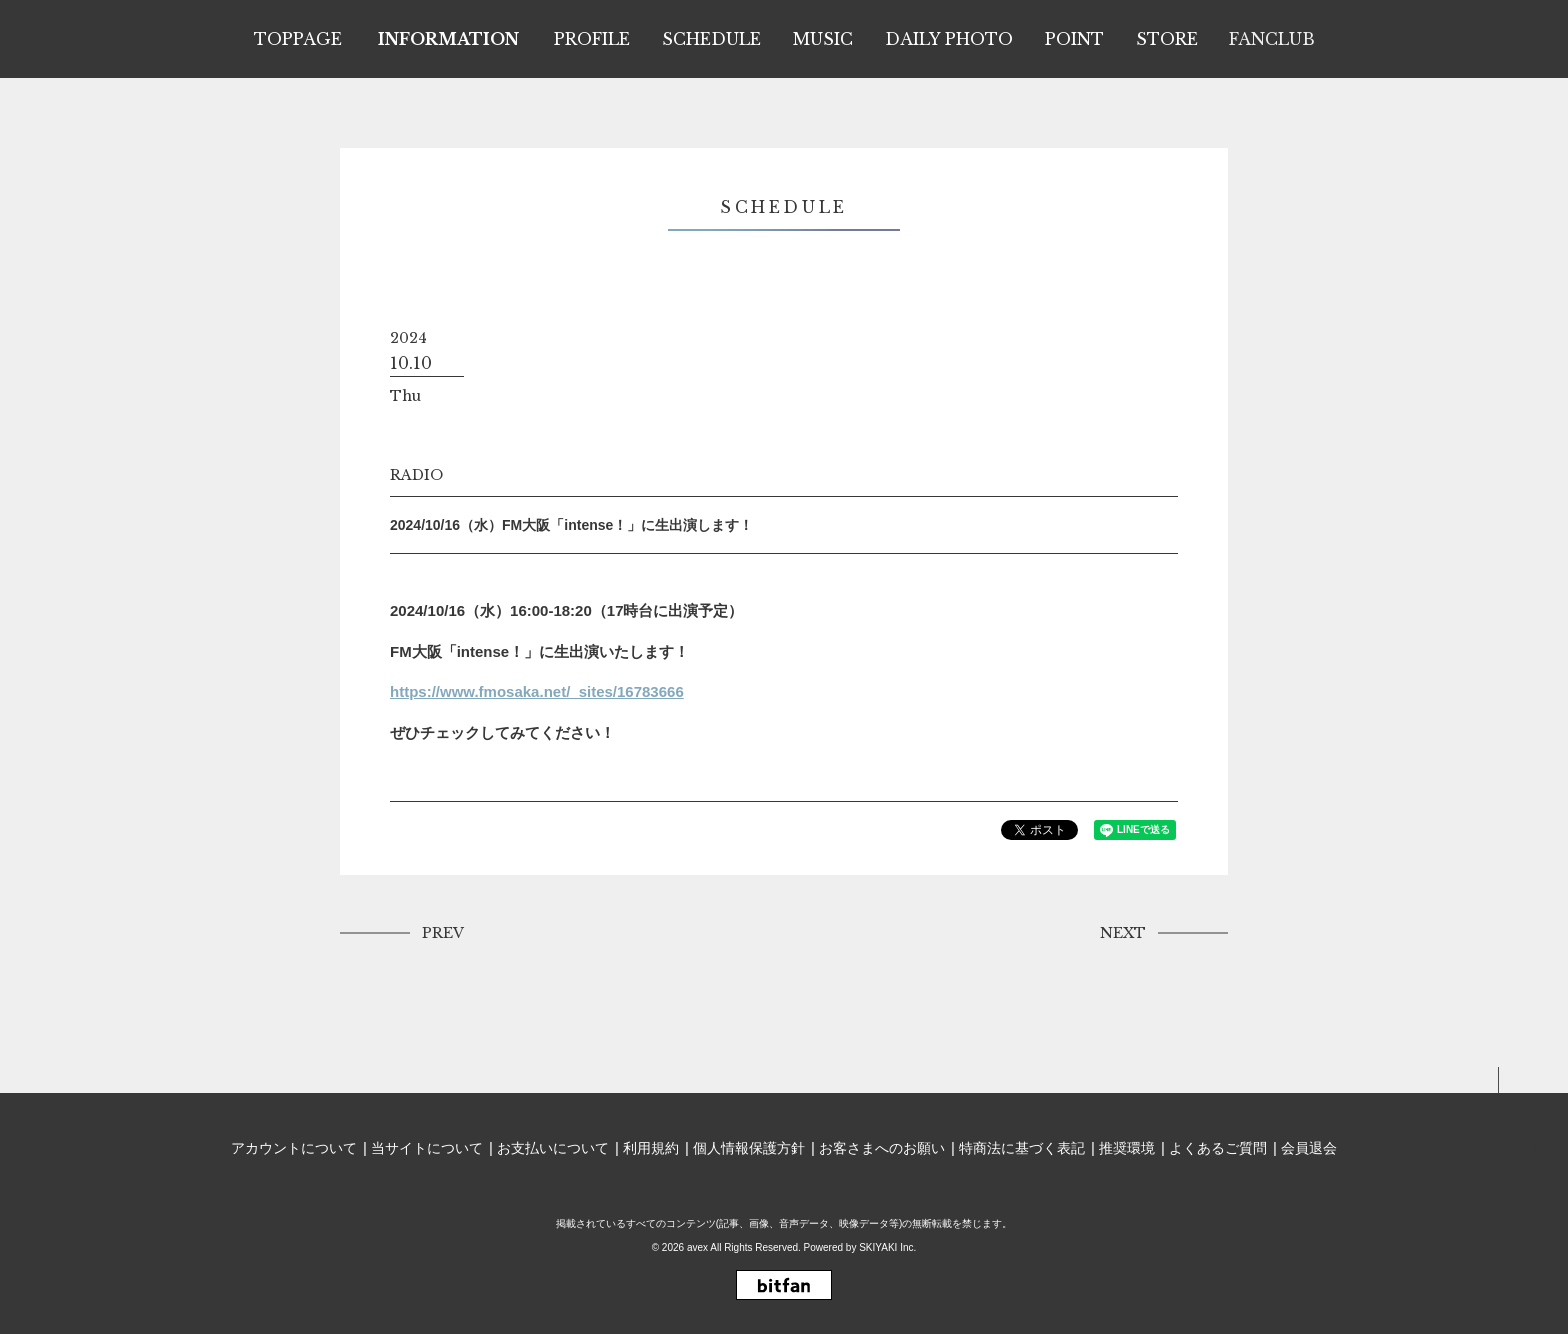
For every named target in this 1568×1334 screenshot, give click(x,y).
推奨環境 (1127, 1148)
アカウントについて (294, 1148)
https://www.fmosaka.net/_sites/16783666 (537, 691)
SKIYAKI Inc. (887, 1247)
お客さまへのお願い (882, 1148)
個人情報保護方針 (749, 1148)
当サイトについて (427, 1148)
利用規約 (651, 1148)
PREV (443, 933)
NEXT (1123, 933)
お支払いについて (553, 1148)
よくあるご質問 (1218, 1148)
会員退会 (1309, 1148)
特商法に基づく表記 (1022, 1148)
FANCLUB (1272, 39)
